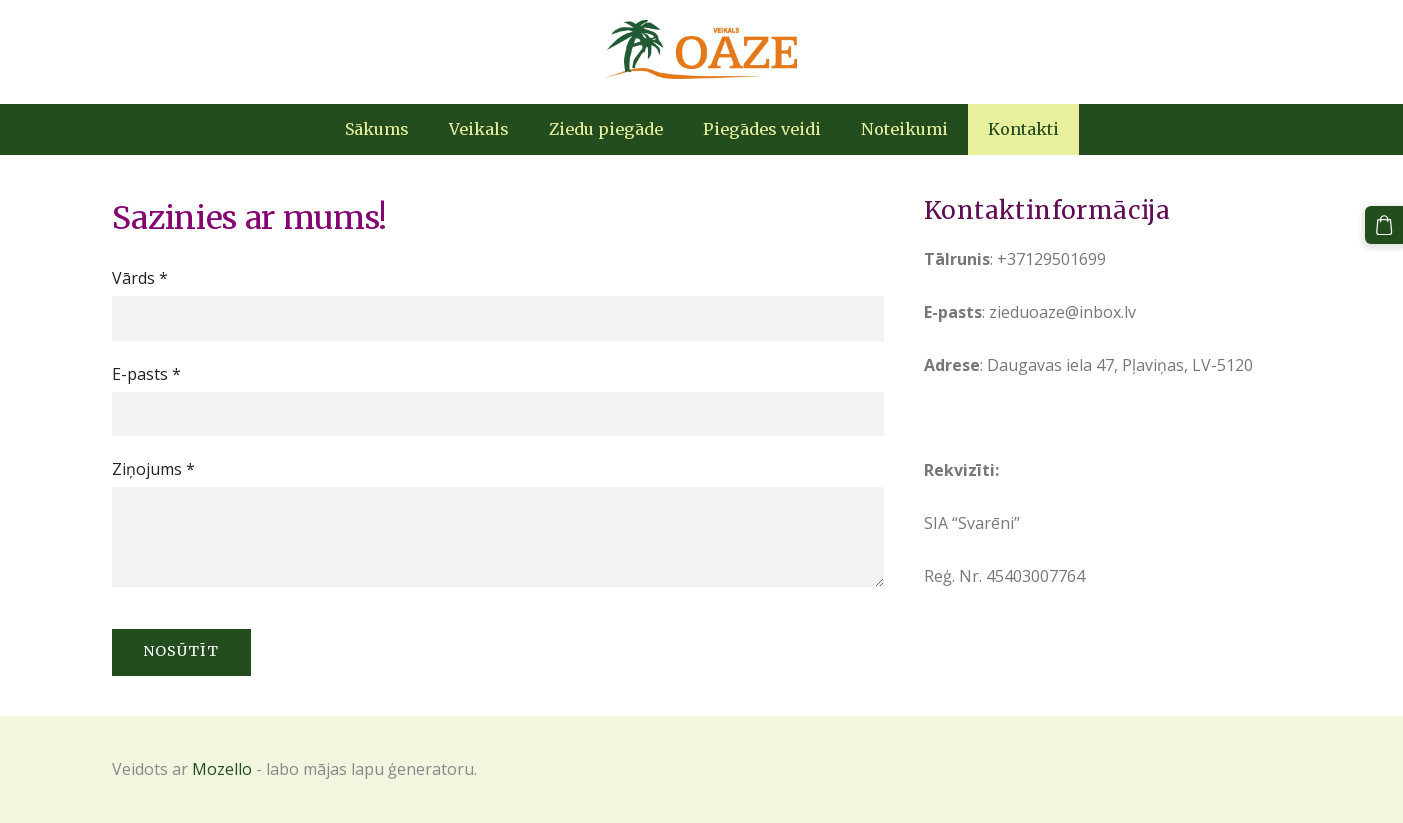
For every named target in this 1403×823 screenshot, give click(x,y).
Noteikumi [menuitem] (904, 129)
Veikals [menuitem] (479, 129)
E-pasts (146, 374)
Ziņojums (153, 469)
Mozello (222, 769)
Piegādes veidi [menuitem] (762, 129)
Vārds (140, 278)
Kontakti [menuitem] (1023, 129)
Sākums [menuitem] (377, 129)
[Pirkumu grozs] (1384, 225)
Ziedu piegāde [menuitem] (606, 129)
